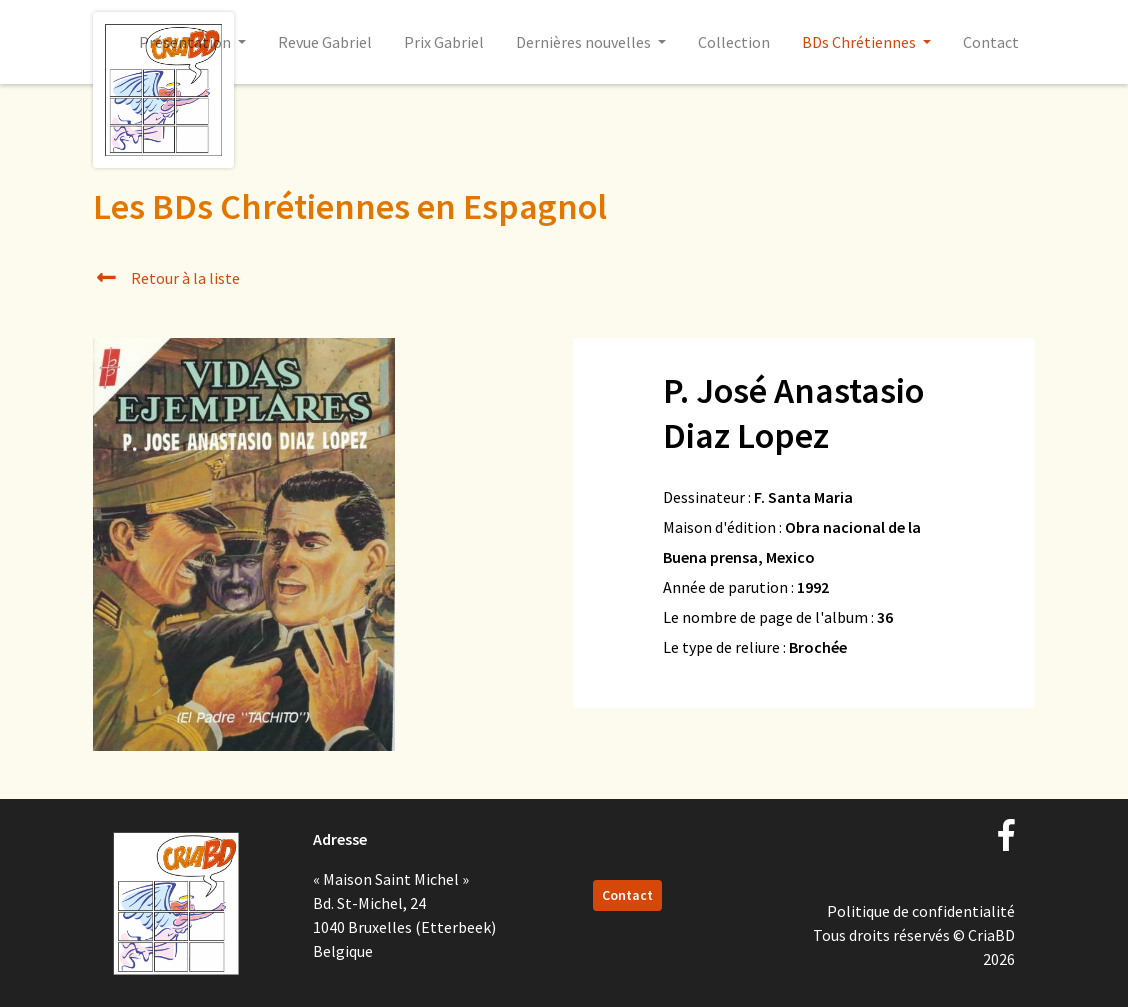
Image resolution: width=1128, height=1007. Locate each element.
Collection (734, 42)
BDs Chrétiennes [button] (860, 42)
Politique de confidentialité (921, 911)
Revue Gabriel (325, 42)
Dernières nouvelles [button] (585, 42)
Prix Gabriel (444, 42)
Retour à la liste (166, 278)
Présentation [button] (186, 42)
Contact (991, 42)
